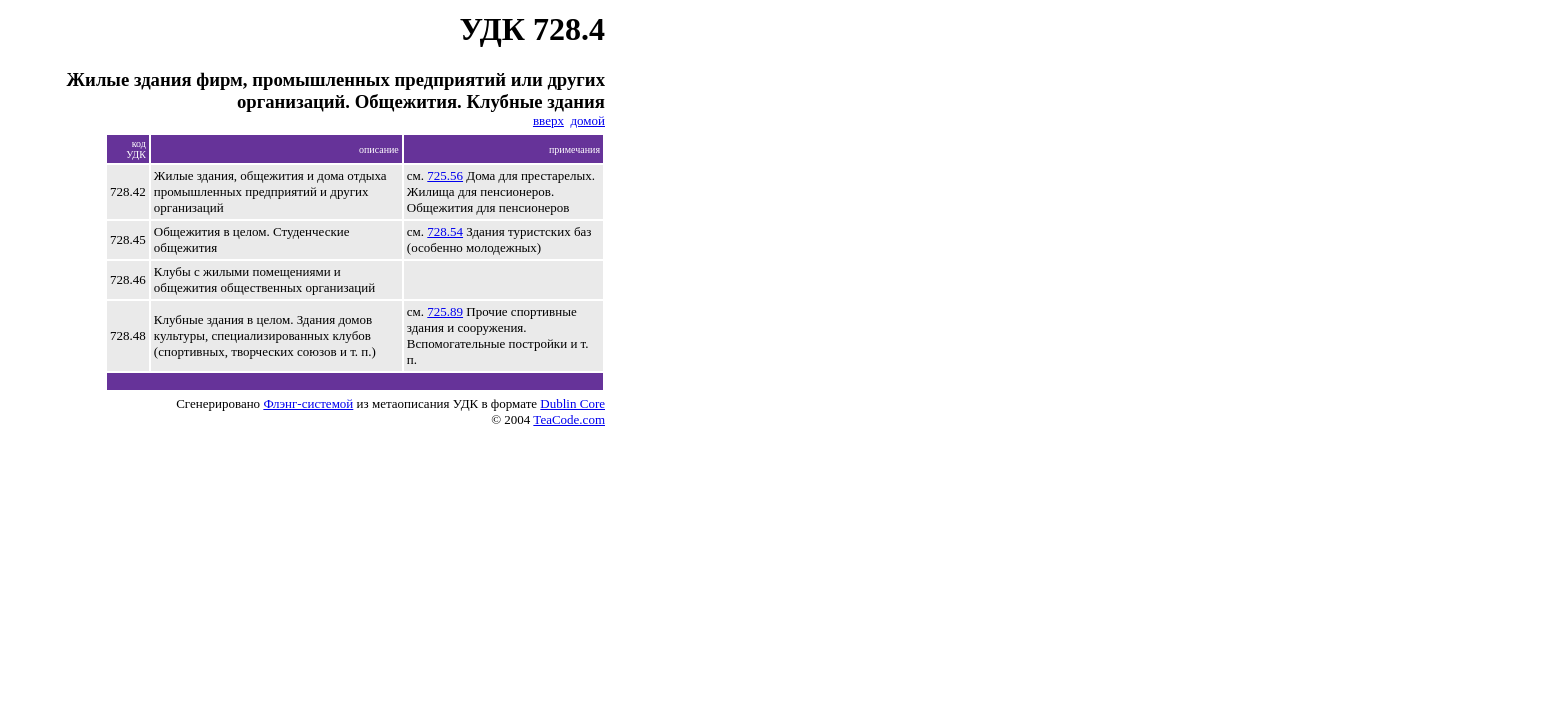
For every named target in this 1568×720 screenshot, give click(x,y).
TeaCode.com (569, 419)
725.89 (445, 311)
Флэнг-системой (308, 403)
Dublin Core (572, 403)
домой (587, 120)
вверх (548, 120)
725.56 (445, 175)
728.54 (445, 231)
